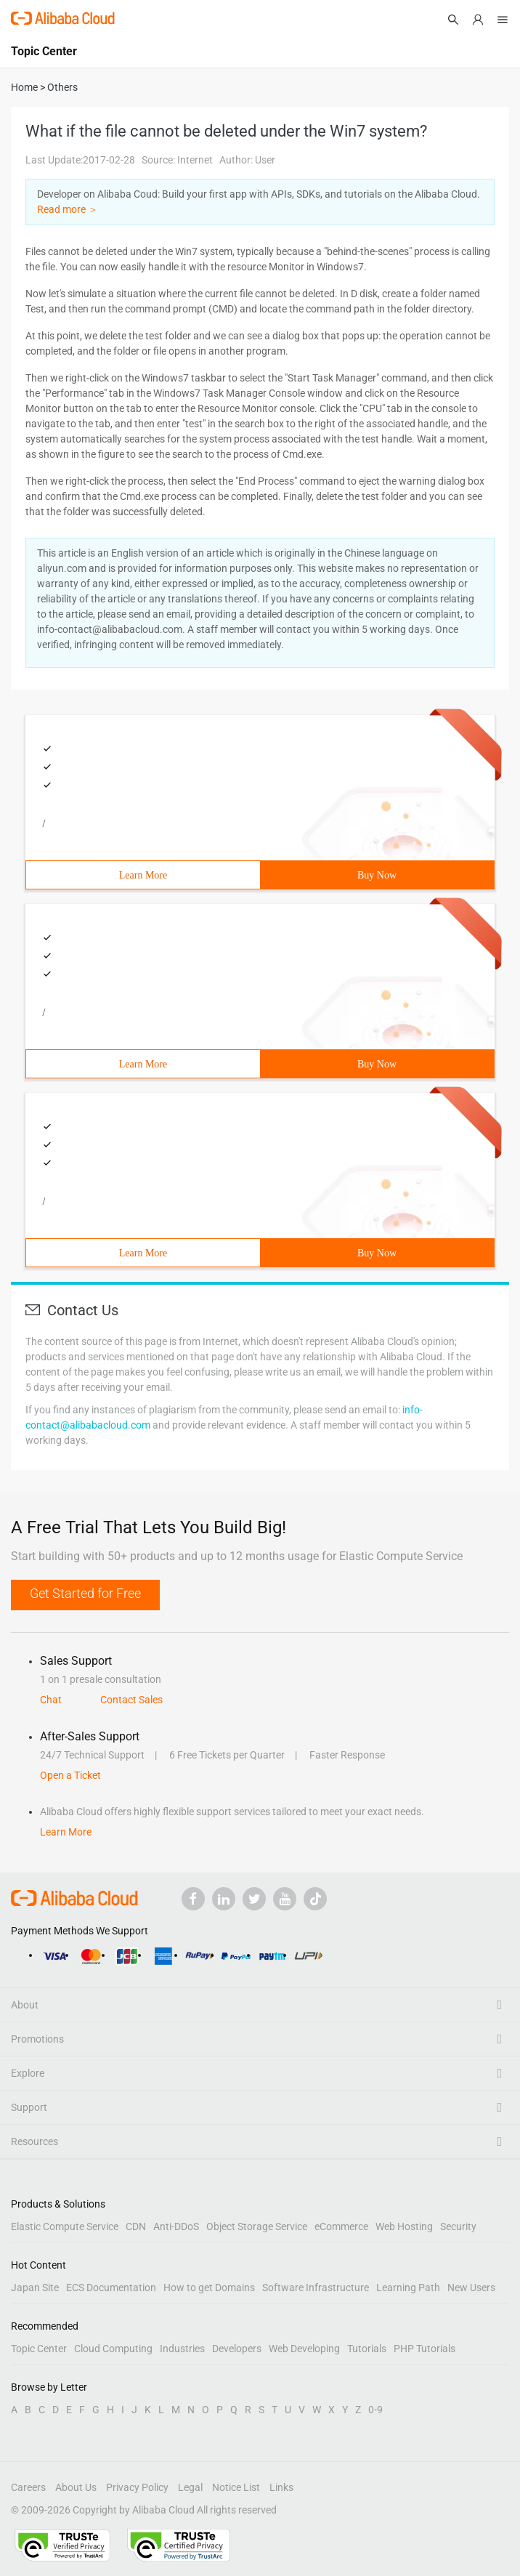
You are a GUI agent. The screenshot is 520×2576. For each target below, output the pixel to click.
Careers (28, 2487)
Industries (182, 2348)
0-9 (375, 2409)
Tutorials (366, 2348)
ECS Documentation (111, 2287)
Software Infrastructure (315, 2287)
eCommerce (341, 2226)
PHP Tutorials (424, 2348)
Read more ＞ (67, 209)
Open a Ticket (70, 1775)
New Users (471, 2287)
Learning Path (408, 2287)
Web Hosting (404, 2226)
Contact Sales (131, 1699)
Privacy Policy (137, 2487)
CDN (136, 2226)
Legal (190, 2487)
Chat (51, 1699)
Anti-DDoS (176, 2226)
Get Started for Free (85, 1593)
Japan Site (35, 2287)
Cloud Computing (113, 2348)
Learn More (143, 875)
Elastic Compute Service (64, 2226)
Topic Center (39, 2348)
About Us (76, 2487)
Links (281, 2487)
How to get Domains (209, 2287)
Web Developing (304, 2348)
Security (458, 2226)
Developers (236, 2348)
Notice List (236, 2487)
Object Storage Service (256, 2226)
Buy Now (377, 875)
